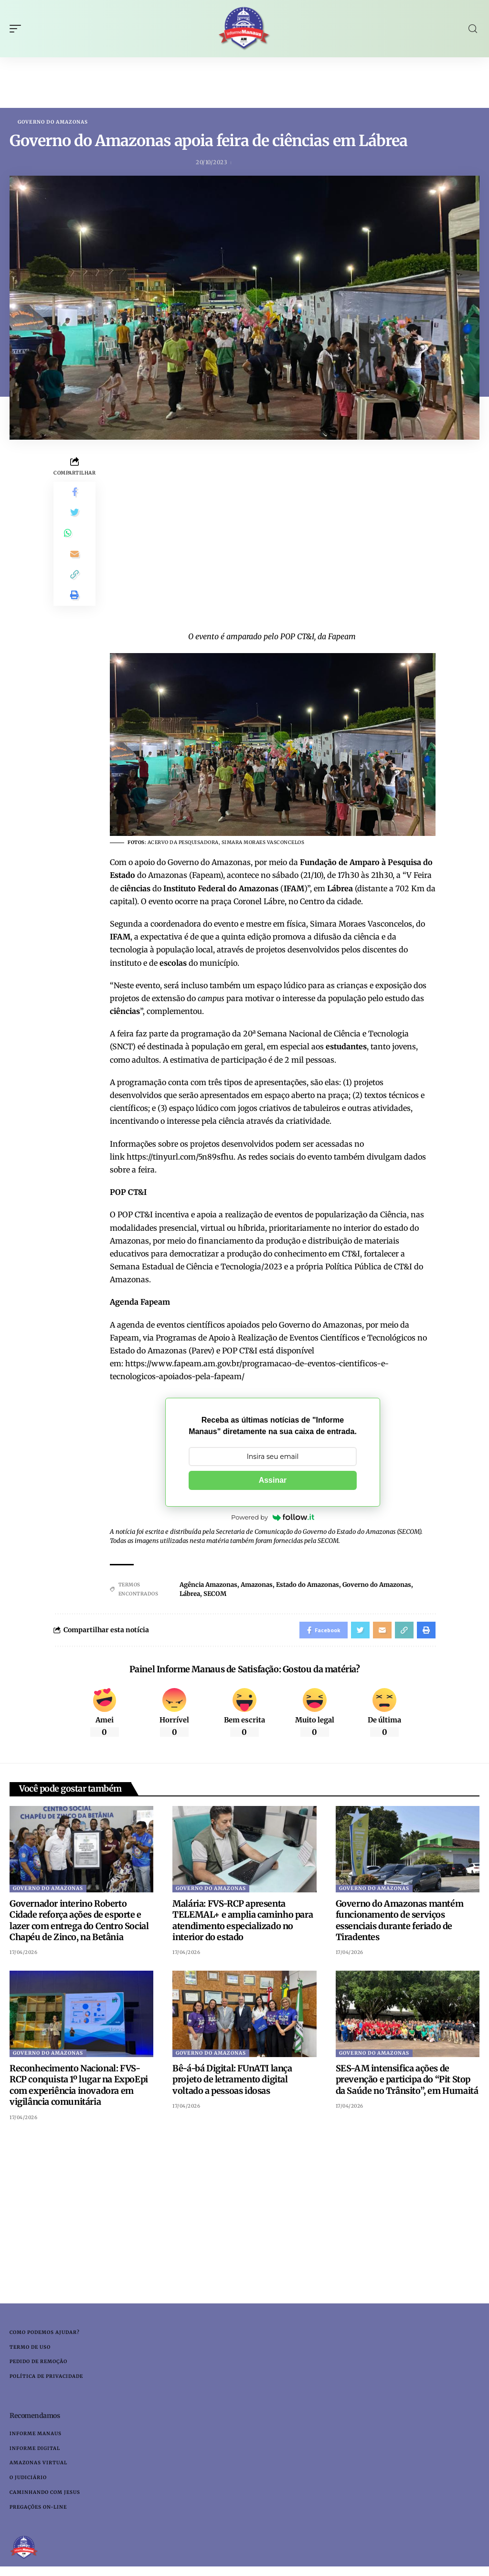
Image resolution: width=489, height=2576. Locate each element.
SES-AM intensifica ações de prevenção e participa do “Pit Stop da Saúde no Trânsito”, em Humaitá (407, 2082)
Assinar (273, 1481)
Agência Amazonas (208, 1585)
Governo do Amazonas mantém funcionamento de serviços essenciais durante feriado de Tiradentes (400, 1923)
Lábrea (190, 1594)
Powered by (272, 1517)
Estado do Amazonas (307, 1585)
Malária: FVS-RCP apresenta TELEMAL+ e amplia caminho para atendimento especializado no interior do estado (242, 1923)
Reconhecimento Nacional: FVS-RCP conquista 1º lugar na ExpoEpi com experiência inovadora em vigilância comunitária (79, 2088)
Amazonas (257, 1585)
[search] (472, 28)
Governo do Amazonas (53, 122)
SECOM (214, 1594)
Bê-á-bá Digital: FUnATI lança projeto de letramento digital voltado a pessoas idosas (232, 2082)
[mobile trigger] (18, 28)
